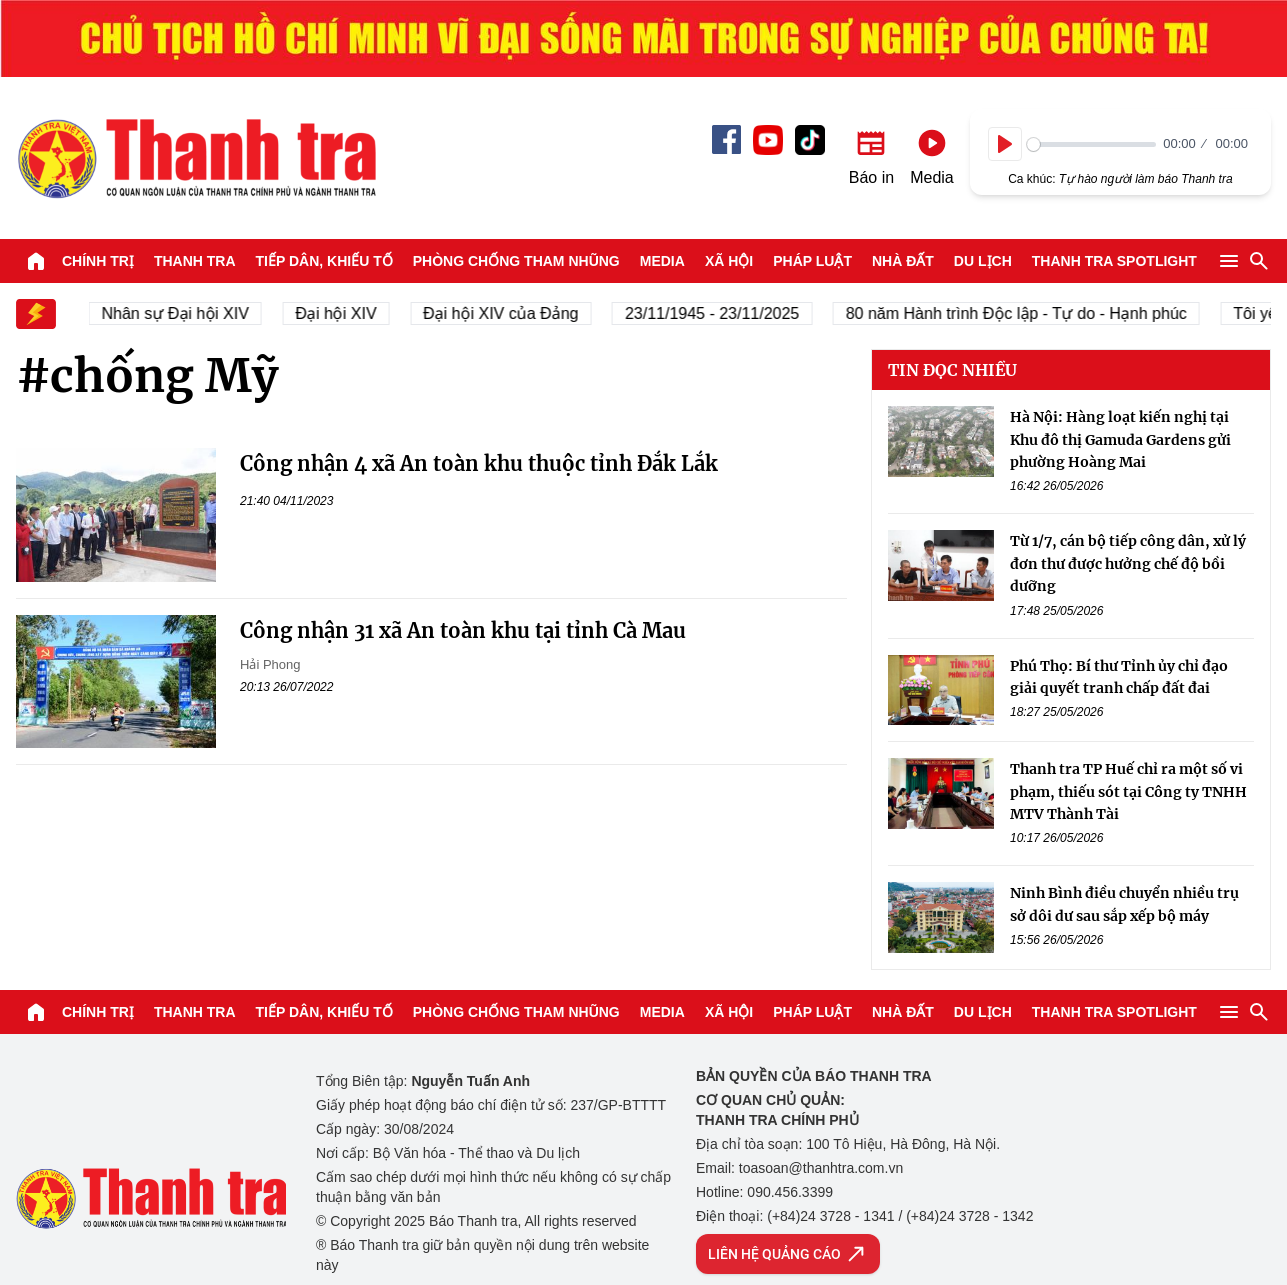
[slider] (1091, 144)
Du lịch (983, 261)
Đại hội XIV (342, 313)
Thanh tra (195, 261)
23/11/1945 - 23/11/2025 (718, 313)
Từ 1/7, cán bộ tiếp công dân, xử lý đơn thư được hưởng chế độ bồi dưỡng (1128, 563)
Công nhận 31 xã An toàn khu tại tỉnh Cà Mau (463, 630)
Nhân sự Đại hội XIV (181, 313)
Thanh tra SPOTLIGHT (1114, 261)
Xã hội (729, 261)
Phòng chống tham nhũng (516, 261)
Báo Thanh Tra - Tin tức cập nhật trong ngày (196, 158)
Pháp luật (812, 261)
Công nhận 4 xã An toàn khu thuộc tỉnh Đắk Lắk (479, 463)
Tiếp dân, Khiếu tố (324, 261)
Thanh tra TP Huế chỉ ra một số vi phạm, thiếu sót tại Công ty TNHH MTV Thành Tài (1128, 791)
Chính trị (98, 261)
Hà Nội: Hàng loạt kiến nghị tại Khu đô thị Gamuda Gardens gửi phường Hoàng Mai (1120, 439)
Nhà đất (903, 261)
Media (662, 261)
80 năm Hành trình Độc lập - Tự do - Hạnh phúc (1022, 313)
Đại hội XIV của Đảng (507, 313)
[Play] (1005, 144)
